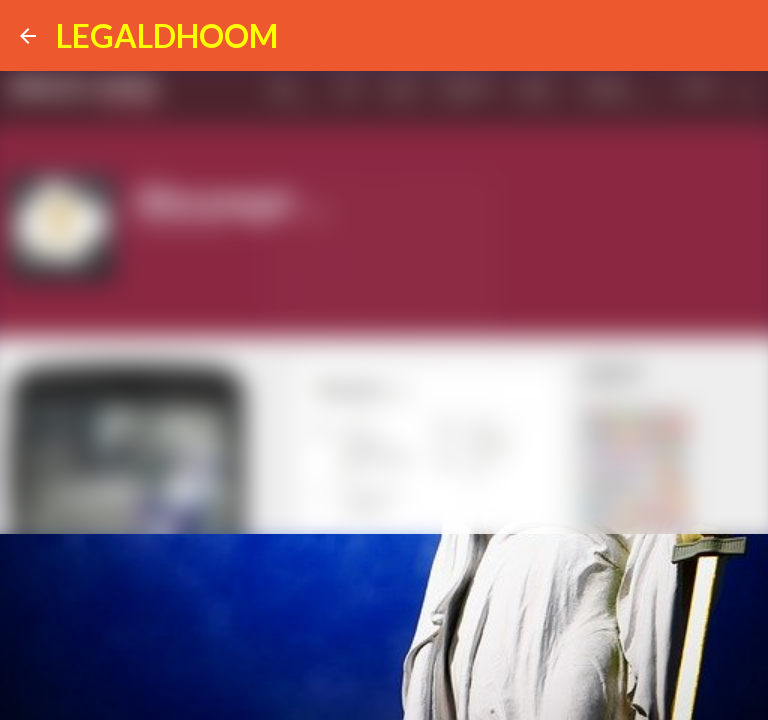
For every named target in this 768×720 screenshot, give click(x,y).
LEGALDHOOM (167, 35)
